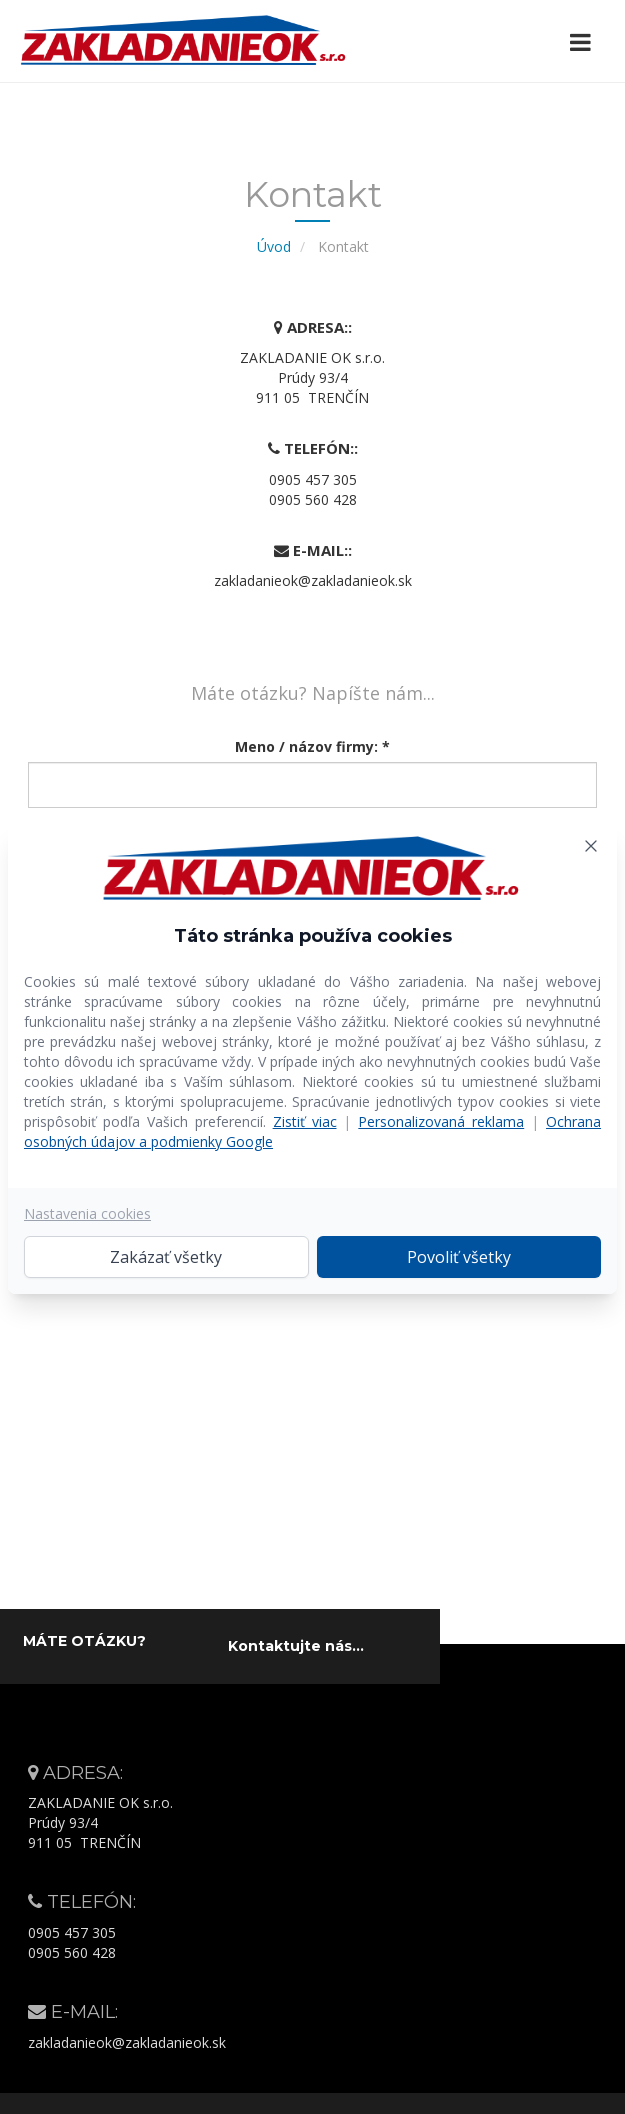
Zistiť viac (305, 1121)
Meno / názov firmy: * (312, 746)
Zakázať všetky (166, 1257)
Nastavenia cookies (87, 1213)
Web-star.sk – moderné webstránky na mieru (418, 2101)
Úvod (274, 246)
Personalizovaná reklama (441, 1121)
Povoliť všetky (459, 1257)
